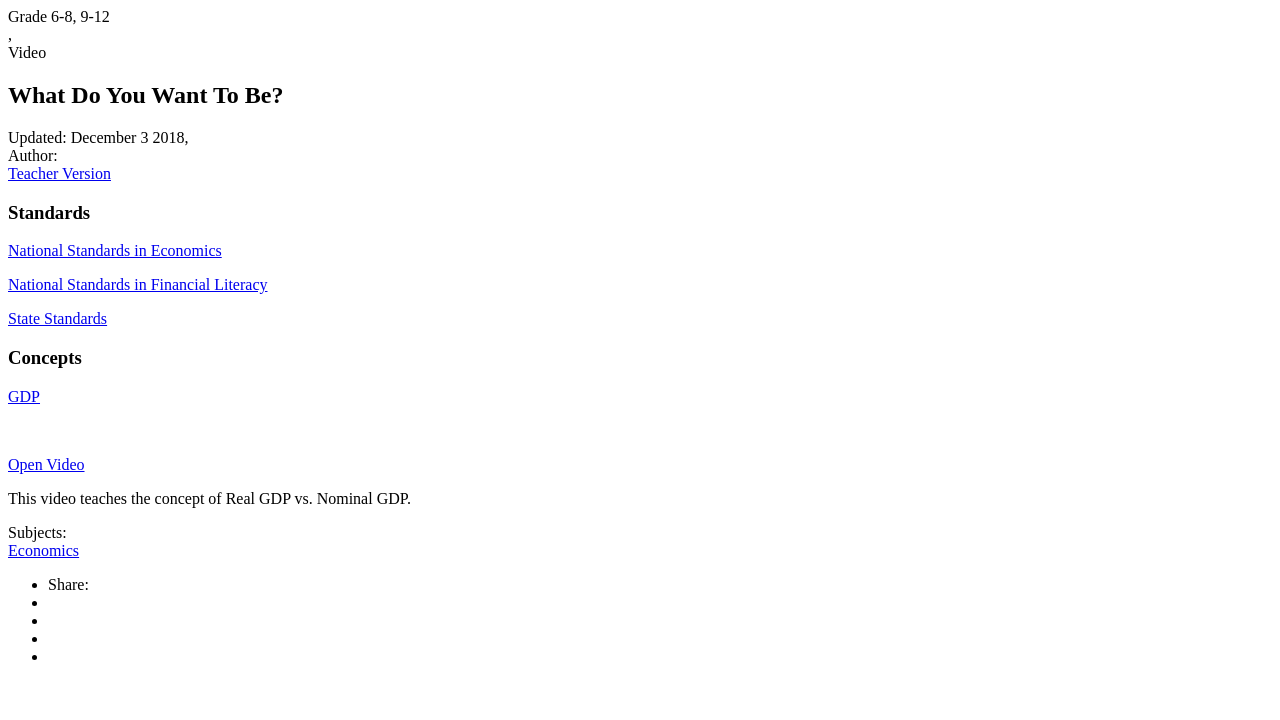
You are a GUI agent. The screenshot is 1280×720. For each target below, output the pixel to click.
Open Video (46, 464)
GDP (24, 396)
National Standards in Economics (115, 250)
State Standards (57, 318)
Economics (43, 550)
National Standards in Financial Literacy (137, 284)
